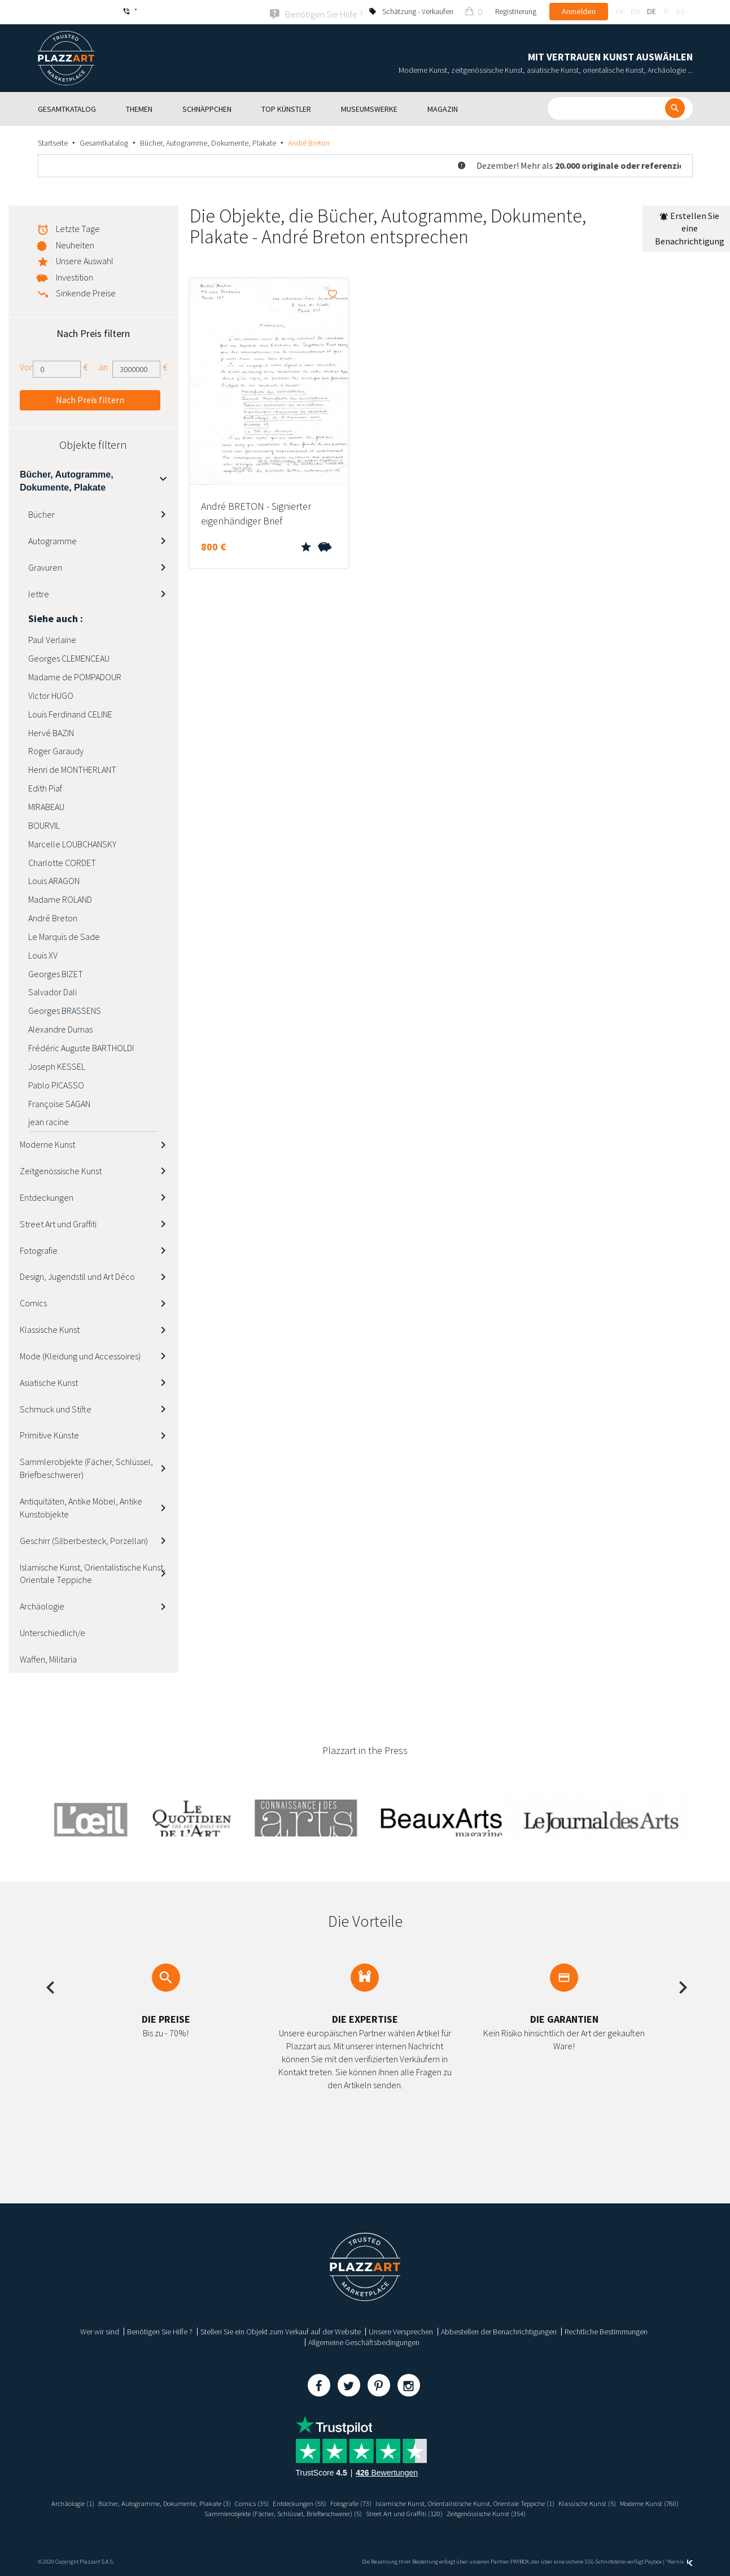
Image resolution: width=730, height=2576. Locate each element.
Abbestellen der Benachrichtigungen (499, 2331)
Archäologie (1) (74, 2503)
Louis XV (43, 954)
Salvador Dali (52, 991)
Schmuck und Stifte (55, 1408)
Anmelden (579, 11)
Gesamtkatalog (104, 142)
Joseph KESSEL (56, 1065)
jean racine (48, 1121)
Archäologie (42, 1605)
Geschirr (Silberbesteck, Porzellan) (84, 1539)
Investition (74, 276)
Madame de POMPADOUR (74, 675)
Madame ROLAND (60, 898)
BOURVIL (44, 824)
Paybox (653, 2560)
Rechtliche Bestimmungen (606, 2331)
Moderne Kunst (47, 1143)
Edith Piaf (45, 787)
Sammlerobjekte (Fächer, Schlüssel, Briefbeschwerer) (86, 1467)
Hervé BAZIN (51, 731)
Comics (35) (272, 2503)
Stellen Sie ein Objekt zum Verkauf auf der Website (280, 2331)
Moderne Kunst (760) (181, 2512)
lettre (38, 592)
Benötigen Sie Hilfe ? (160, 2331)
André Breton (52, 916)
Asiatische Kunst (49, 1381)
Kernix (680, 2560)
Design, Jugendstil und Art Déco (77, 1276)
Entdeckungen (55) (325, 2503)
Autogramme (52, 539)
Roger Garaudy (56, 750)
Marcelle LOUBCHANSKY (72, 843)
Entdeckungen (46, 1196)
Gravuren (45, 566)
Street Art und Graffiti (58, 1222)
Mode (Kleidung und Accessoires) (80, 1355)
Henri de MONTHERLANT (72, 769)
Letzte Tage (78, 227)
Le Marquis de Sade (64, 935)
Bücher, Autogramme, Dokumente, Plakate (208, 142)
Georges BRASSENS (64, 1009)
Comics (33, 1301)
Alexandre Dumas (60, 1028)
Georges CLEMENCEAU (69, 657)
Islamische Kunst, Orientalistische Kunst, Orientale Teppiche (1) (511, 2503)
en (635, 11)
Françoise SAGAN (59, 1102)
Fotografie (39, 1249)
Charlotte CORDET (62, 861)
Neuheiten (75, 244)
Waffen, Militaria (48, 1658)
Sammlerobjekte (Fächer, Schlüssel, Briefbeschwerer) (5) (309, 2512)
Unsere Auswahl (84, 259)
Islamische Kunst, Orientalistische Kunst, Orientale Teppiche (92, 1572)
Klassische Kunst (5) (648, 2503)
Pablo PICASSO (56, 1084)
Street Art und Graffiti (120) (445, 2512)
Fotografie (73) (382, 2503)
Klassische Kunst (50, 1328)
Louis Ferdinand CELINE (70, 713)
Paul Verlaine (52, 639)
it (666, 11)
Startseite (53, 142)
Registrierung (515, 11)
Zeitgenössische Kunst (61, 1169)
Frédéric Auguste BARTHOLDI (81, 1046)
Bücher (41, 513)
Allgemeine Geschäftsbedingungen (363, 2342)
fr (619, 11)
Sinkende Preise (86, 292)
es (680, 11)
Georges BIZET (55, 972)
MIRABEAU (46, 805)
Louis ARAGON (54, 880)
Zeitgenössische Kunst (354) (536, 2512)
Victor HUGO (50, 694)
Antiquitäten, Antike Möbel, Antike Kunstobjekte (81, 1506)
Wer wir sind (99, 2331)
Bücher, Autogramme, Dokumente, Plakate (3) (176, 2503)
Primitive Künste (49, 1434)
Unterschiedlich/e (52, 1631)
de (651, 11)
